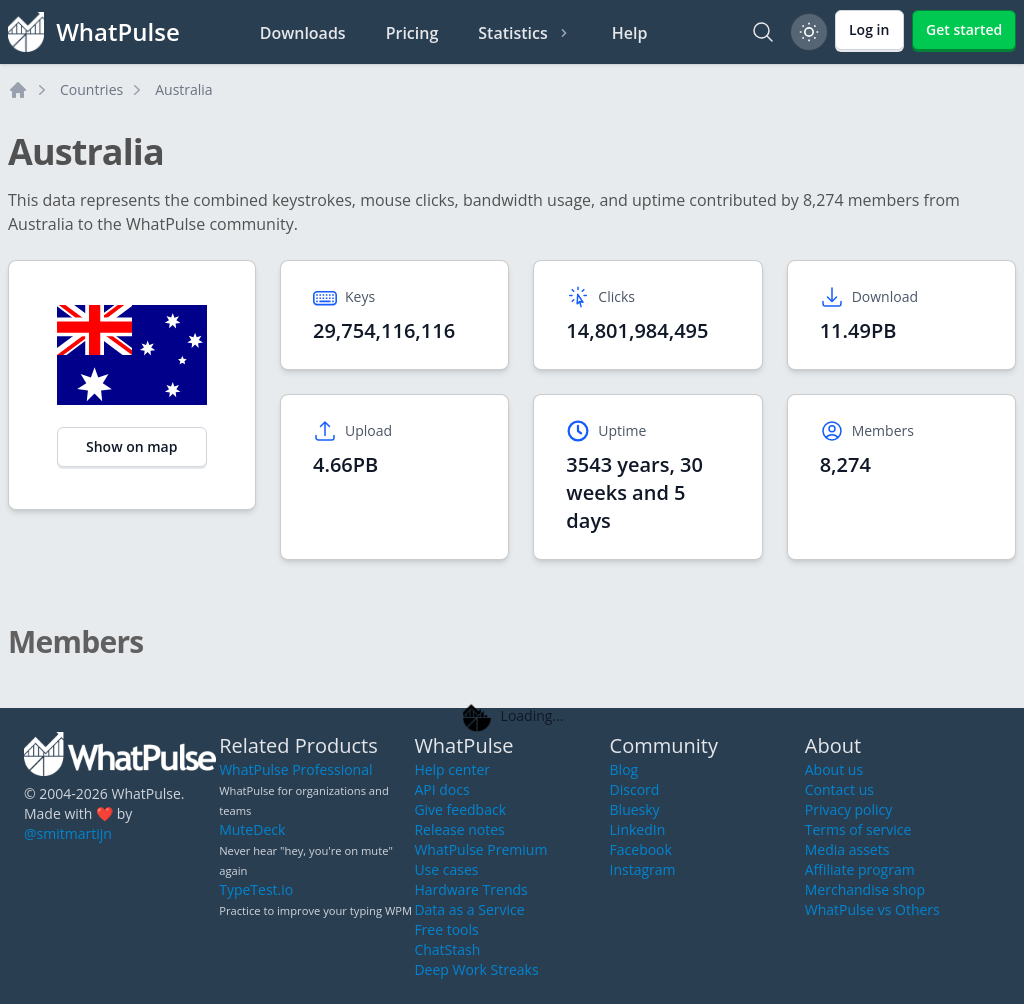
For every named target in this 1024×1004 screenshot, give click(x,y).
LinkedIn (638, 829)
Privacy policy (849, 809)
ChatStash (447, 949)
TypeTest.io (256, 889)
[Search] (763, 32)
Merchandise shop (865, 889)
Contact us (839, 789)
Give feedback (460, 809)
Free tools (446, 929)
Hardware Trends (470, 889)
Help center (452, 769)
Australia (183, 89)
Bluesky (635, 809)
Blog (624, 769)
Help (630, 33)
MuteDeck (252, 829)
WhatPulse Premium (480, 849)
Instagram (643, 869)
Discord (635, 789)
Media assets (847, 849)
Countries (91, 89)
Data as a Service (469, 909)
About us (834, 769)
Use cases (446, 869)
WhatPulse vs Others (872, 909)
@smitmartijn (68, 833)
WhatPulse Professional (295, 769)
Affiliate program (860, 869)
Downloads (303, 33)
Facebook (641, 849)
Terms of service (858, 829)
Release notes (459, 829)
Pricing (412, 33)
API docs (441, 789)
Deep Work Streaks (476, 969)
